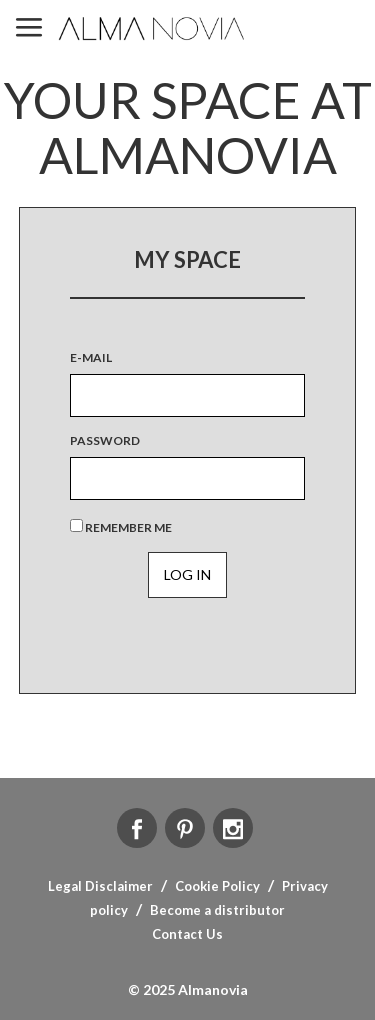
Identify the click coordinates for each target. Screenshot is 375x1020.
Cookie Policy (217, 886)
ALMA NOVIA (153, 28)
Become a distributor (217, 910)
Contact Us (187, 934)
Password (105, 440)
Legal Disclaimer (100, 886)
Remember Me (121, 527)
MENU (29, 29)
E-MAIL (91, 357)
